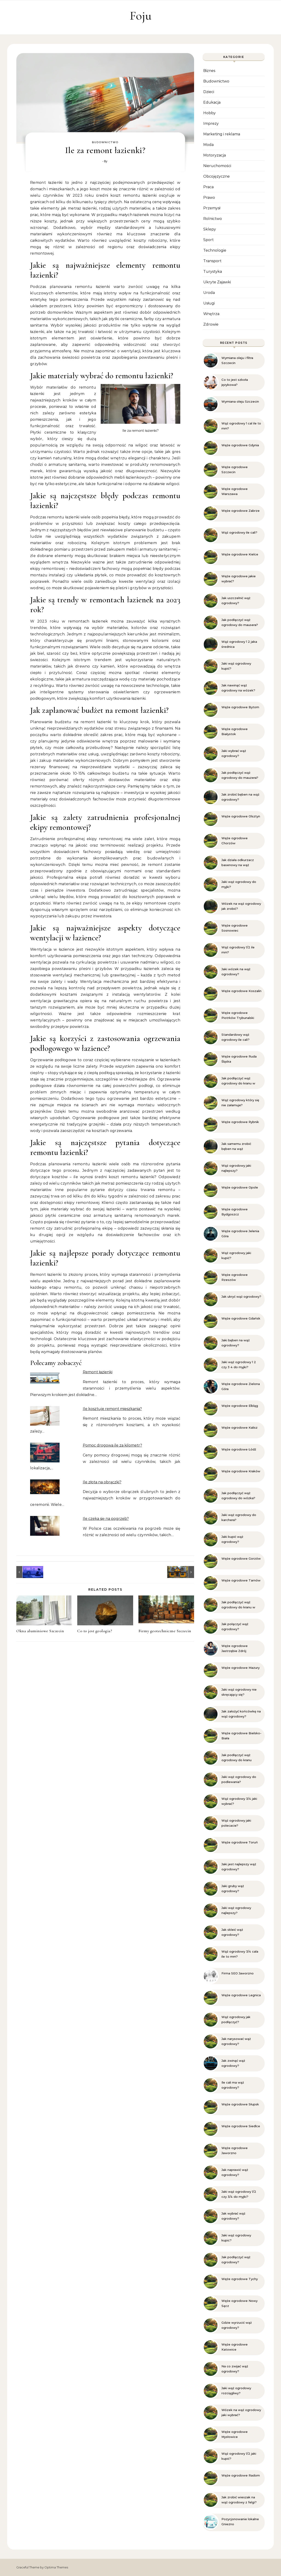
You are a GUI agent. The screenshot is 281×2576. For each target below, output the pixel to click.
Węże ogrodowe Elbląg (239, 1405)
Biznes (209, 70)
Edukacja (212, 102)
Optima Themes (56, 2567)
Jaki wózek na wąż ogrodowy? (235, 971)
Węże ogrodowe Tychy (239, 2279)
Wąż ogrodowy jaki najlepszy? (236, 1168)
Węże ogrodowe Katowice (234, 2347)
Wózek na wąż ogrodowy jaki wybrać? (241, 2412)
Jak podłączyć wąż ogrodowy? (235, 2259)
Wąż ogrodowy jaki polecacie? (236, 1823)
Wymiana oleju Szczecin (240, 401)
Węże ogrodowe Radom (240, 2475)
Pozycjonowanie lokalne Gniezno (240, 2521)
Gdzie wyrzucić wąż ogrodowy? (236, 2325)
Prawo (209, 197)
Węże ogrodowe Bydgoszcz (234, 1211)
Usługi (209, 303)
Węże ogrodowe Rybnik (240, 1122)
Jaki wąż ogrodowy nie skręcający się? (239, 1692)
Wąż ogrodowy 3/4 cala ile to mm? (239, 1954)
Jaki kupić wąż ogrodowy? (232, 1539)
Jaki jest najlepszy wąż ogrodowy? (238, 1866)
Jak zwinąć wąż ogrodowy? (233, 2063)
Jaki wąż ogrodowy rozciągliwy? (236, 2390)
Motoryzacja (214, 155)
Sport (208, 240)
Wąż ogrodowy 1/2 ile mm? (238, 949)
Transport (212, 261)
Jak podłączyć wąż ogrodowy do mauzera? (239, 775)
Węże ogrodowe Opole (239, 1187)
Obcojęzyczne (216, 176)
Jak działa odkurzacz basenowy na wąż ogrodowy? (237, 862)
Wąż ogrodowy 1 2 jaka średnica (239, 644)
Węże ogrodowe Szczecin (234, 469)
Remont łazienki (97, 1372)
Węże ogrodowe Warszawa (234, 491)
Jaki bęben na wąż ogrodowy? (235, 1342)
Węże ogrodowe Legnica (241, 1995)
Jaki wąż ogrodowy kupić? (236, 666)
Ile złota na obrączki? (102, 1482)
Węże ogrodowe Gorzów (241, 1558)
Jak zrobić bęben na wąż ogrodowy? (240, 797)
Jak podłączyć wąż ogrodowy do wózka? (238, 1495)
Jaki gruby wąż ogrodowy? (232, 1888)
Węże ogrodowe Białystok (234, 731)
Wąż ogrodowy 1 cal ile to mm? (241, 425)
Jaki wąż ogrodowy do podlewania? (238, 1779)
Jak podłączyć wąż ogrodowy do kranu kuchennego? (236, 1757)
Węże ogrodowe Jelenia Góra (240, 1233)
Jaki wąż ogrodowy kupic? (236, 2237)
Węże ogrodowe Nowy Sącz (239, 2303)
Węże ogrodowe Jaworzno (234, 2150)
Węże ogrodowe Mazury (240, 1667)
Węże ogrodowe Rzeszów (234, 1277)
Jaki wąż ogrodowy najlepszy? (236, 1910)
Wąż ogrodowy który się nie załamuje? (240, 1102)
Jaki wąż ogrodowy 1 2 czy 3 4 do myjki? (238, 1364)
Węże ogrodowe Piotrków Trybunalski (237, 1015)
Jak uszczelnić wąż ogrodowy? (235, 600)
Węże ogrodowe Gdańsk (240, 1318)
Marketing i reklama (221, 134)
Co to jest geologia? (94, 1630)
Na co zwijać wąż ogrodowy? (234, 2368)
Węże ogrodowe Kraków (240, 1471)
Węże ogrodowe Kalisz (239, 1427)
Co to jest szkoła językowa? (234, 382)
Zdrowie (210, 324)
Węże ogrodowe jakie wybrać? (238, 578)
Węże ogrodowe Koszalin (241, 991)
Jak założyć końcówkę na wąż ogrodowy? (241, 1713)
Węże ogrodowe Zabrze (240, 510)
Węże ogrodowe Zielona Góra (240, 1386)
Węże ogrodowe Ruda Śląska (239, 1059)
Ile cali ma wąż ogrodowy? (232, 2085)
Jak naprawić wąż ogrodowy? (234, 2172)
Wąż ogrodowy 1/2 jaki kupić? (238, 2456)
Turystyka (212, 271)
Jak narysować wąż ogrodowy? (236, 2041)
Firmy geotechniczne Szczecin (164, 1630)
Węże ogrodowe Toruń (239, 1842)
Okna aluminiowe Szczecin (40, 1630)
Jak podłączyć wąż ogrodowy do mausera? (239, 622)
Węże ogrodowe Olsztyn (240, 816)
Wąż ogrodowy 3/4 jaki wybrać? (239, 1801)
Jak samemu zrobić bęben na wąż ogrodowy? (236, 1146)
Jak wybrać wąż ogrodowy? (233, 2216)
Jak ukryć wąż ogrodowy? (241, 1296)
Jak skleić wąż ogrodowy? (232, 1932)
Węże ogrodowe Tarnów (241, 1580)
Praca (208, 187)
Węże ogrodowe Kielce (239, 554)
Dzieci (208, 92)
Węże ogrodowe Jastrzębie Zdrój (234, 1648)
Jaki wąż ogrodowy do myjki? (238, 884)
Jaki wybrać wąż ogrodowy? (233, 753)
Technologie (214, 250)
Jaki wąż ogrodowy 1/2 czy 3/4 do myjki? (238, 2194)
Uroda (209, 292)
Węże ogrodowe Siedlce (240, 2126)
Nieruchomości (217, 166)
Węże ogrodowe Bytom (240, 707)
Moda (208, 144)
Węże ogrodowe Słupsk (240, 2104)
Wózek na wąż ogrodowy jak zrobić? (241, 906)
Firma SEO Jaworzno (237, 1973)
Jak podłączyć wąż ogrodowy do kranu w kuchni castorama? (238, 1604)
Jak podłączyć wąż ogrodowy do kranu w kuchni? (238, 1081)
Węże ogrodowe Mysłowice (234, 2434)
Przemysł (211, 208)
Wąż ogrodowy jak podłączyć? (235, 2019)
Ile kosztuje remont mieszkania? (112, 1409)
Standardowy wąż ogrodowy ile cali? (235, 1037)
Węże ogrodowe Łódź (238, 1449)
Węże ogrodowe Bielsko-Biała (241, 1735)
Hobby (209, 113)
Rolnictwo (212, 218)
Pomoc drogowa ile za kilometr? (112, 1445)
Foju (141, 15)
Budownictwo (105, 142)
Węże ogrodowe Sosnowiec (234, 928)
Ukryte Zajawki (217, 282)
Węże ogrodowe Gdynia (240, 445)
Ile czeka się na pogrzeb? (106, 1518)
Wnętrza (211, 314)
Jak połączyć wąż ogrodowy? (234, 1626)
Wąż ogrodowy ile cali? (239, 532)
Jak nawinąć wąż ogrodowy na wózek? (238, 687)
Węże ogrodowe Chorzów (234, 840)
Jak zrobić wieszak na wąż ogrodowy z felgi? (239, 2499)
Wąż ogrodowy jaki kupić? (236, 1255)
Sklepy (209, 229)
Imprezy (211, 123)
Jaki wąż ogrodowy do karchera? (238, 1517)
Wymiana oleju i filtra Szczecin (237, 360)
